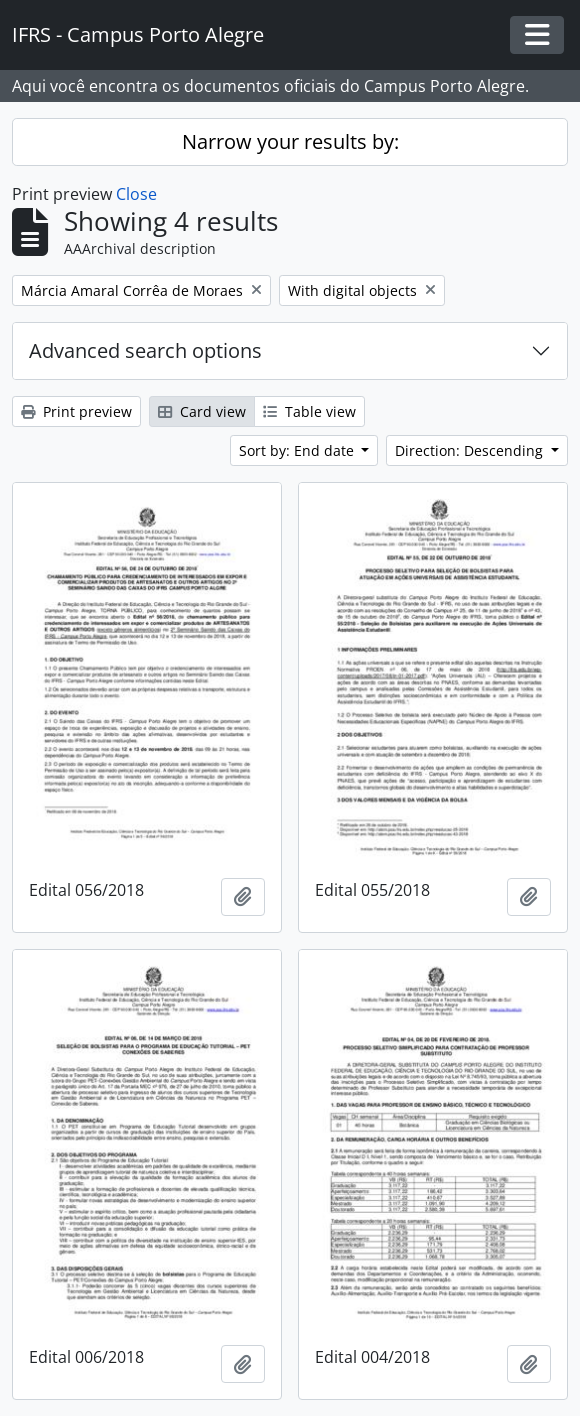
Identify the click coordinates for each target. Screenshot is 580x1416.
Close (136, 194)
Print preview (76, 411)
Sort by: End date (298, 450)
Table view (309, 411)
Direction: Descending (471, 450)
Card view (202, 411)
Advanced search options (145, 350)
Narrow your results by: (290, 141)
